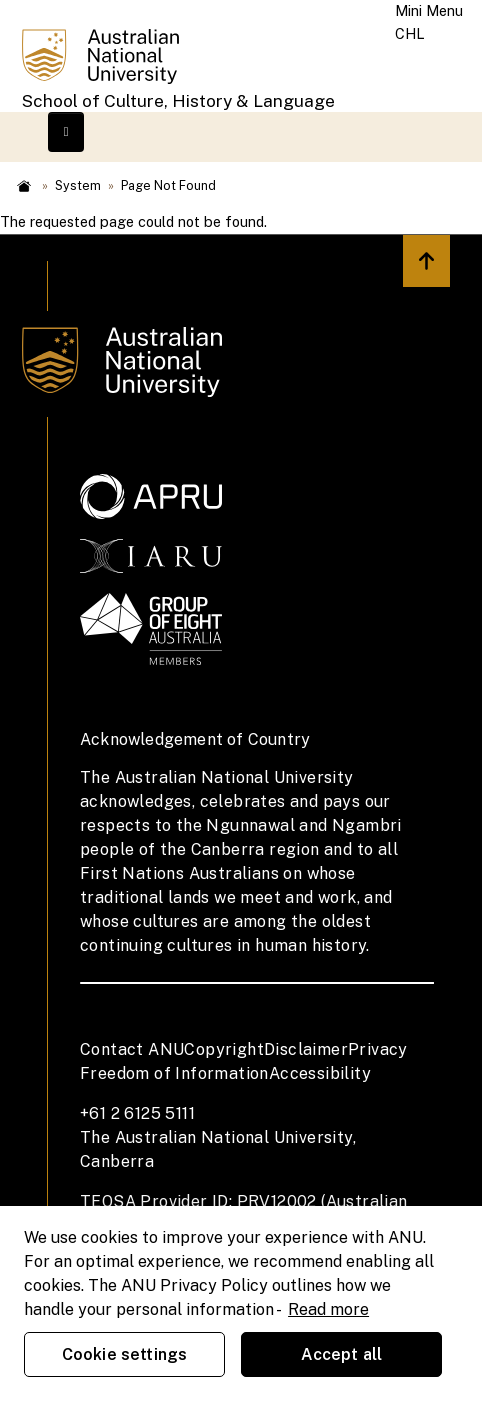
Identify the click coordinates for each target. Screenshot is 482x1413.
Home (24, 186)
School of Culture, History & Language (178, 101)
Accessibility (320, 1073)
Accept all (342, 1354)
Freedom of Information (174, 1073)
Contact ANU (132, 1049)
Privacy (378, 1049)
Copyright (224, 1049)
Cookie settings (124, 1354)
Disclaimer (306, 1049)
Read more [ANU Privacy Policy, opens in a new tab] (328, 1309)
